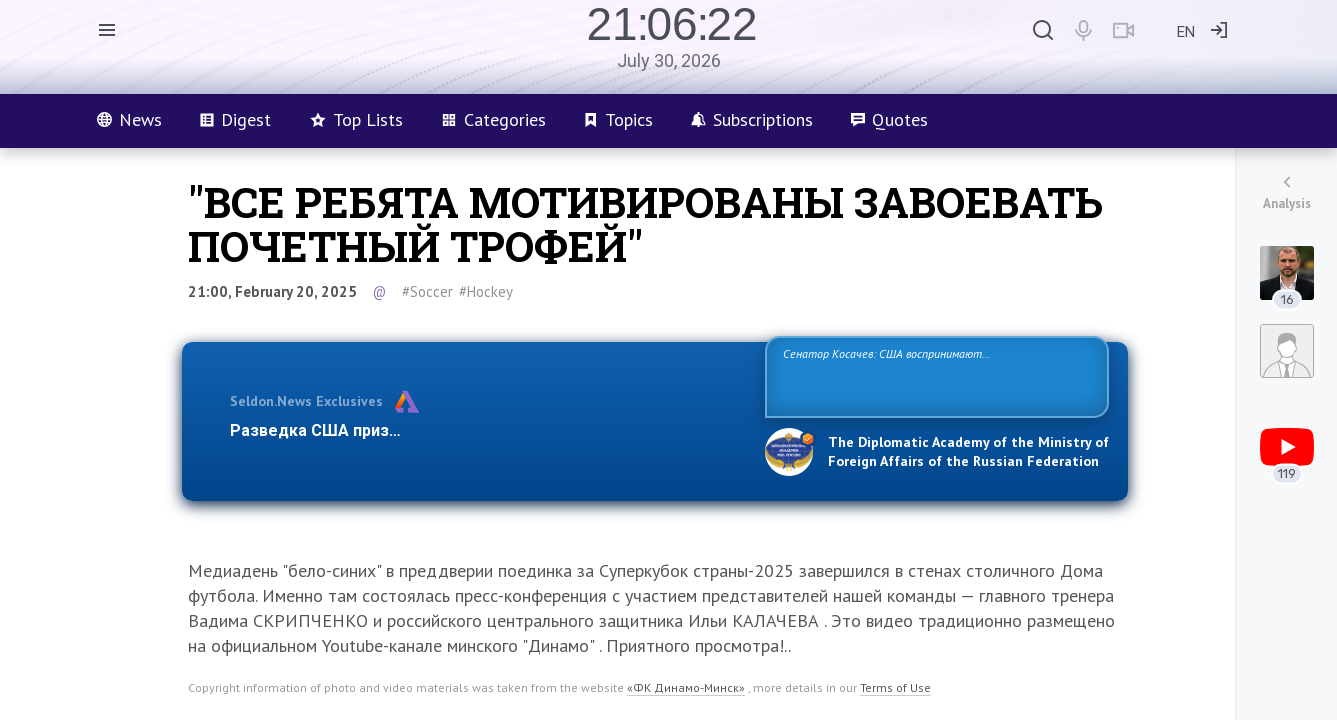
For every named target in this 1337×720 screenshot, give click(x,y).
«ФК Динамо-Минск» (686, 687)
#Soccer (427, 291)
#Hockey (486, 291)
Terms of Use (895, 687)
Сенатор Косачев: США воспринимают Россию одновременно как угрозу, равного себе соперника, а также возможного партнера (934, 375)
